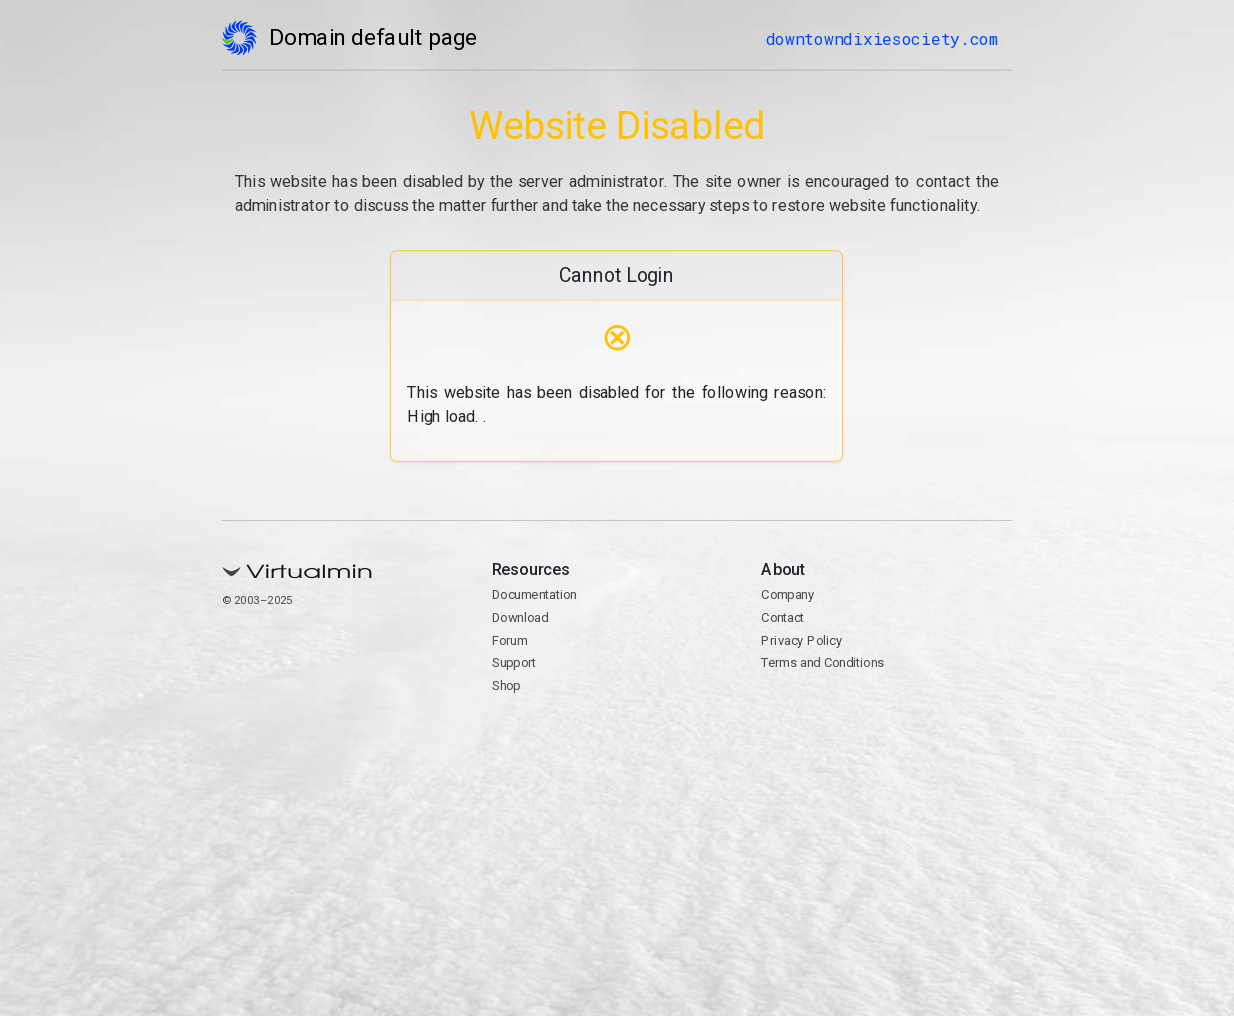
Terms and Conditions (823, 662)
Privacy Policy (802, 640)
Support (514, 662)
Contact (783, 617)
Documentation (534, 594)
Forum (510, 640)
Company (788, 594)
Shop (506, 685)
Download (520, 617)
